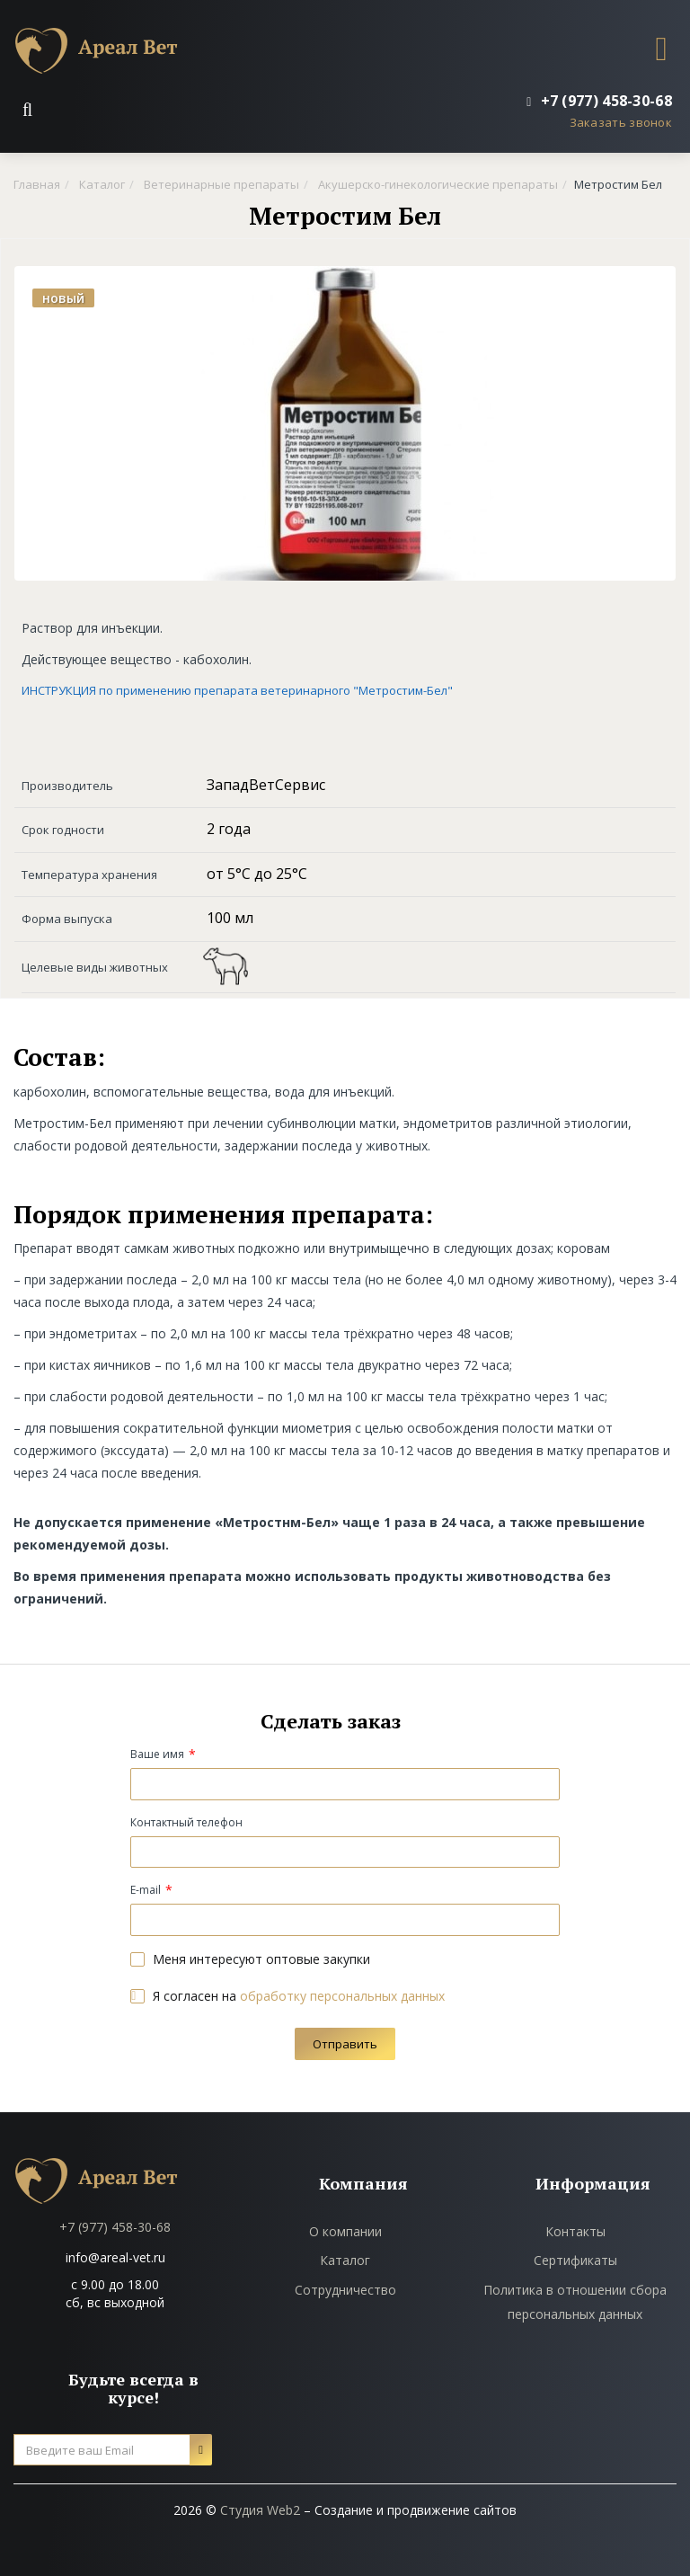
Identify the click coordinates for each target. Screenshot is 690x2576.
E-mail (145, 1889)
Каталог (345, 2260)
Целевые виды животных (95, 967)
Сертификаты (575, 2260)
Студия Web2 (260, 2509)
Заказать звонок (621, 122)
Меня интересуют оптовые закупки (250, 1959)
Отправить (345, 2044)
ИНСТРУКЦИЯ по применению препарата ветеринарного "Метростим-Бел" (237, 690)
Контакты (575, 2231)
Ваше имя (157, 1754)
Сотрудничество (345, 2289)
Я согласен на (287, 1995)
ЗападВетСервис (266, 784)
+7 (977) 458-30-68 (115, 2226)
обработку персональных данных (342, 1995)
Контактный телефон (186, 1822)
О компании (345, 2231)
